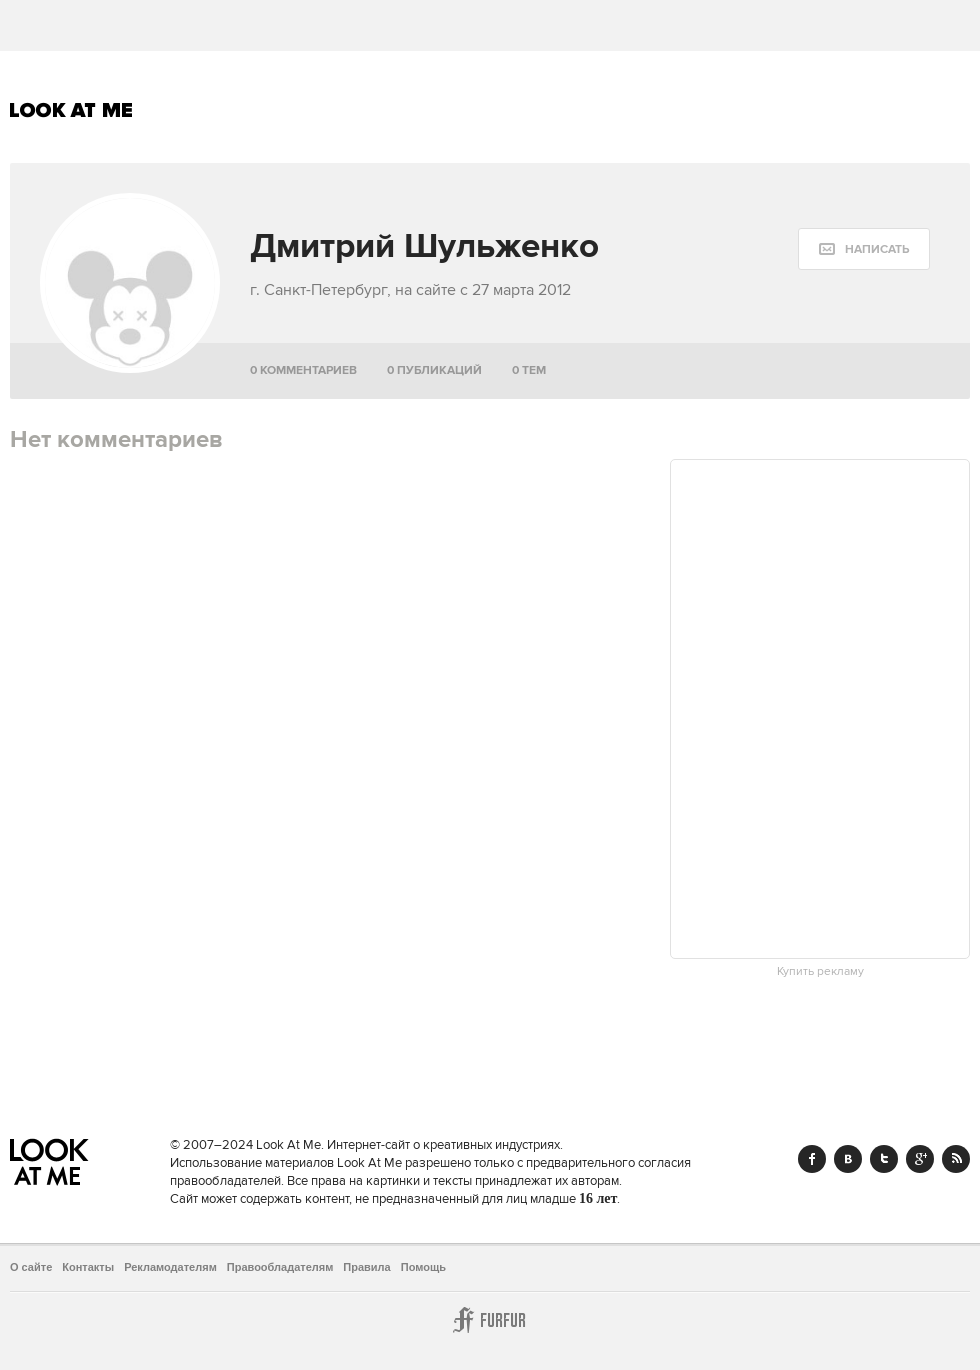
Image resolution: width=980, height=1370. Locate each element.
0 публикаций (434, 370)
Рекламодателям (170, 1267)
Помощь (423, 1267)
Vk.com (848, 1159)
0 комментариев (303, 370)
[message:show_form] (864, 249)
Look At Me (71, 110)
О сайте (31, 1267)
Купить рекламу (820, 972)
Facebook (812, 1159)
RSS (956, 1159)
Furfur (490, 1320)
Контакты (88, 1267)
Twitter (884, 1159)
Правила (366, 1267)
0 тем (529, 370)
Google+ (920, 1159)
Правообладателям (280, 1267)
